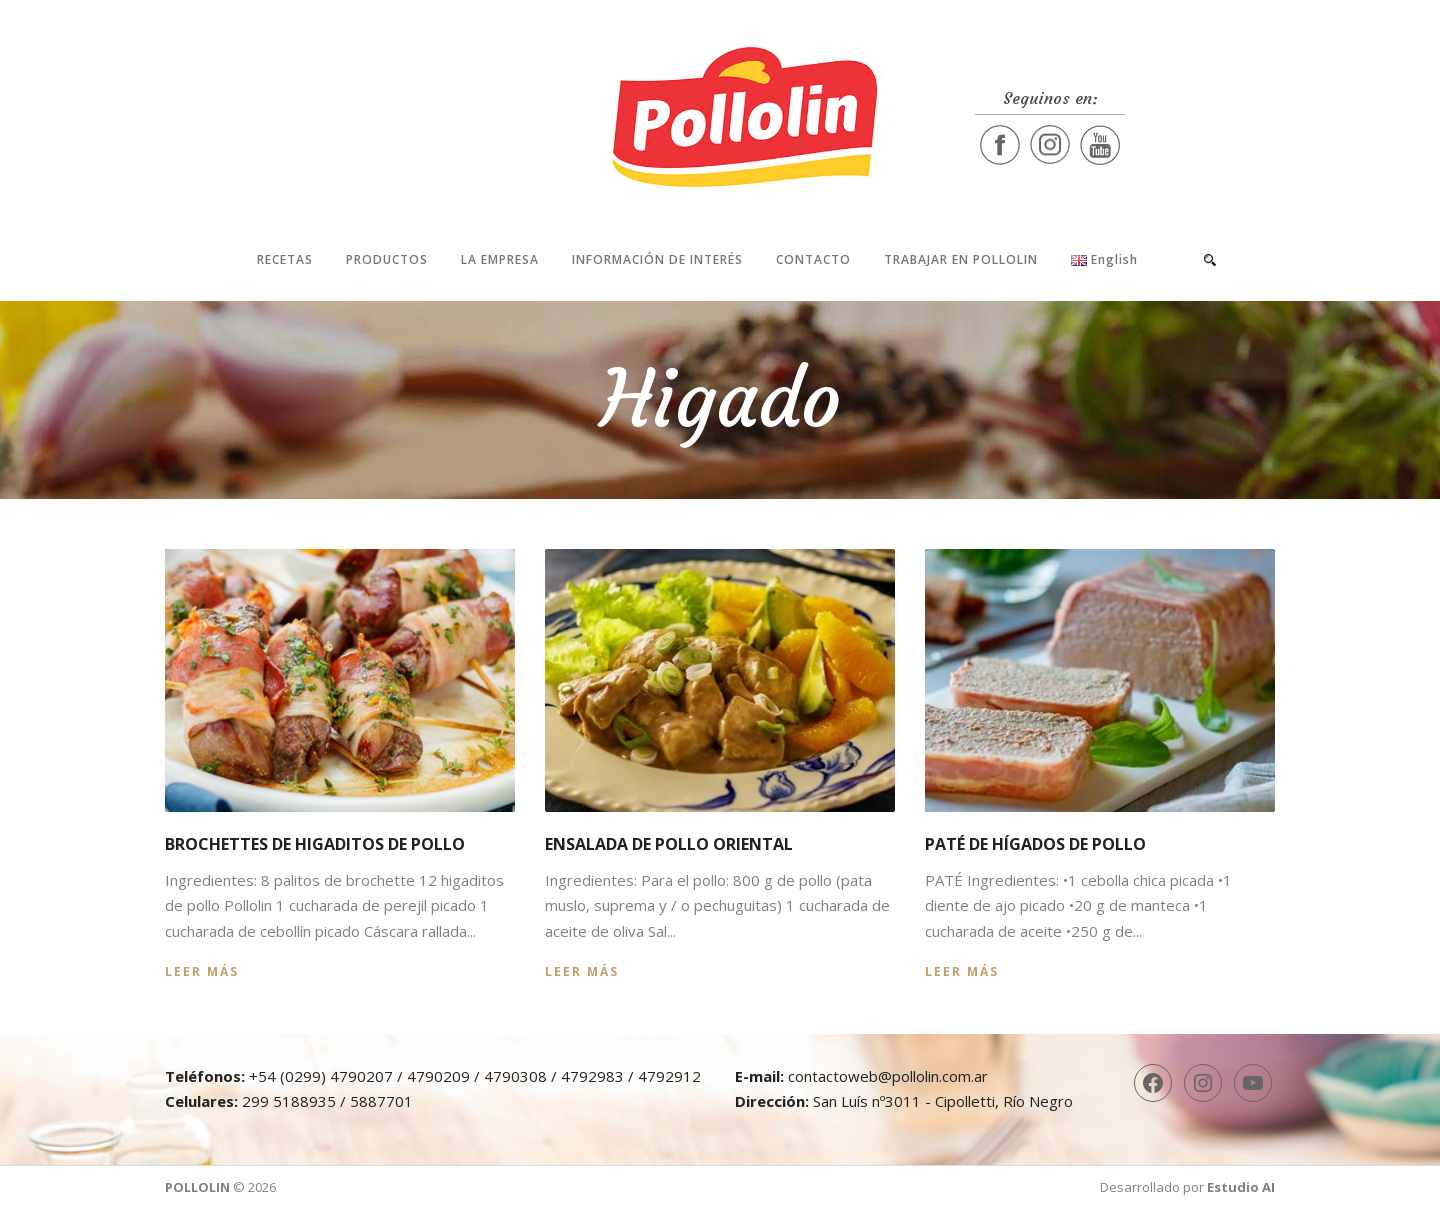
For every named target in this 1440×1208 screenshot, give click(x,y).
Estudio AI (1241, 1187)
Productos (387, 259)
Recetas (285, 259)
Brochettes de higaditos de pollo (315, 844)
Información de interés (657, 259)
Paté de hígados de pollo (1035, 844)
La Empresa (500, 259)
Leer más (202, 971)
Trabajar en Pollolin (961, 259)
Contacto (813, 259)
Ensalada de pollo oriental (669, 844)
